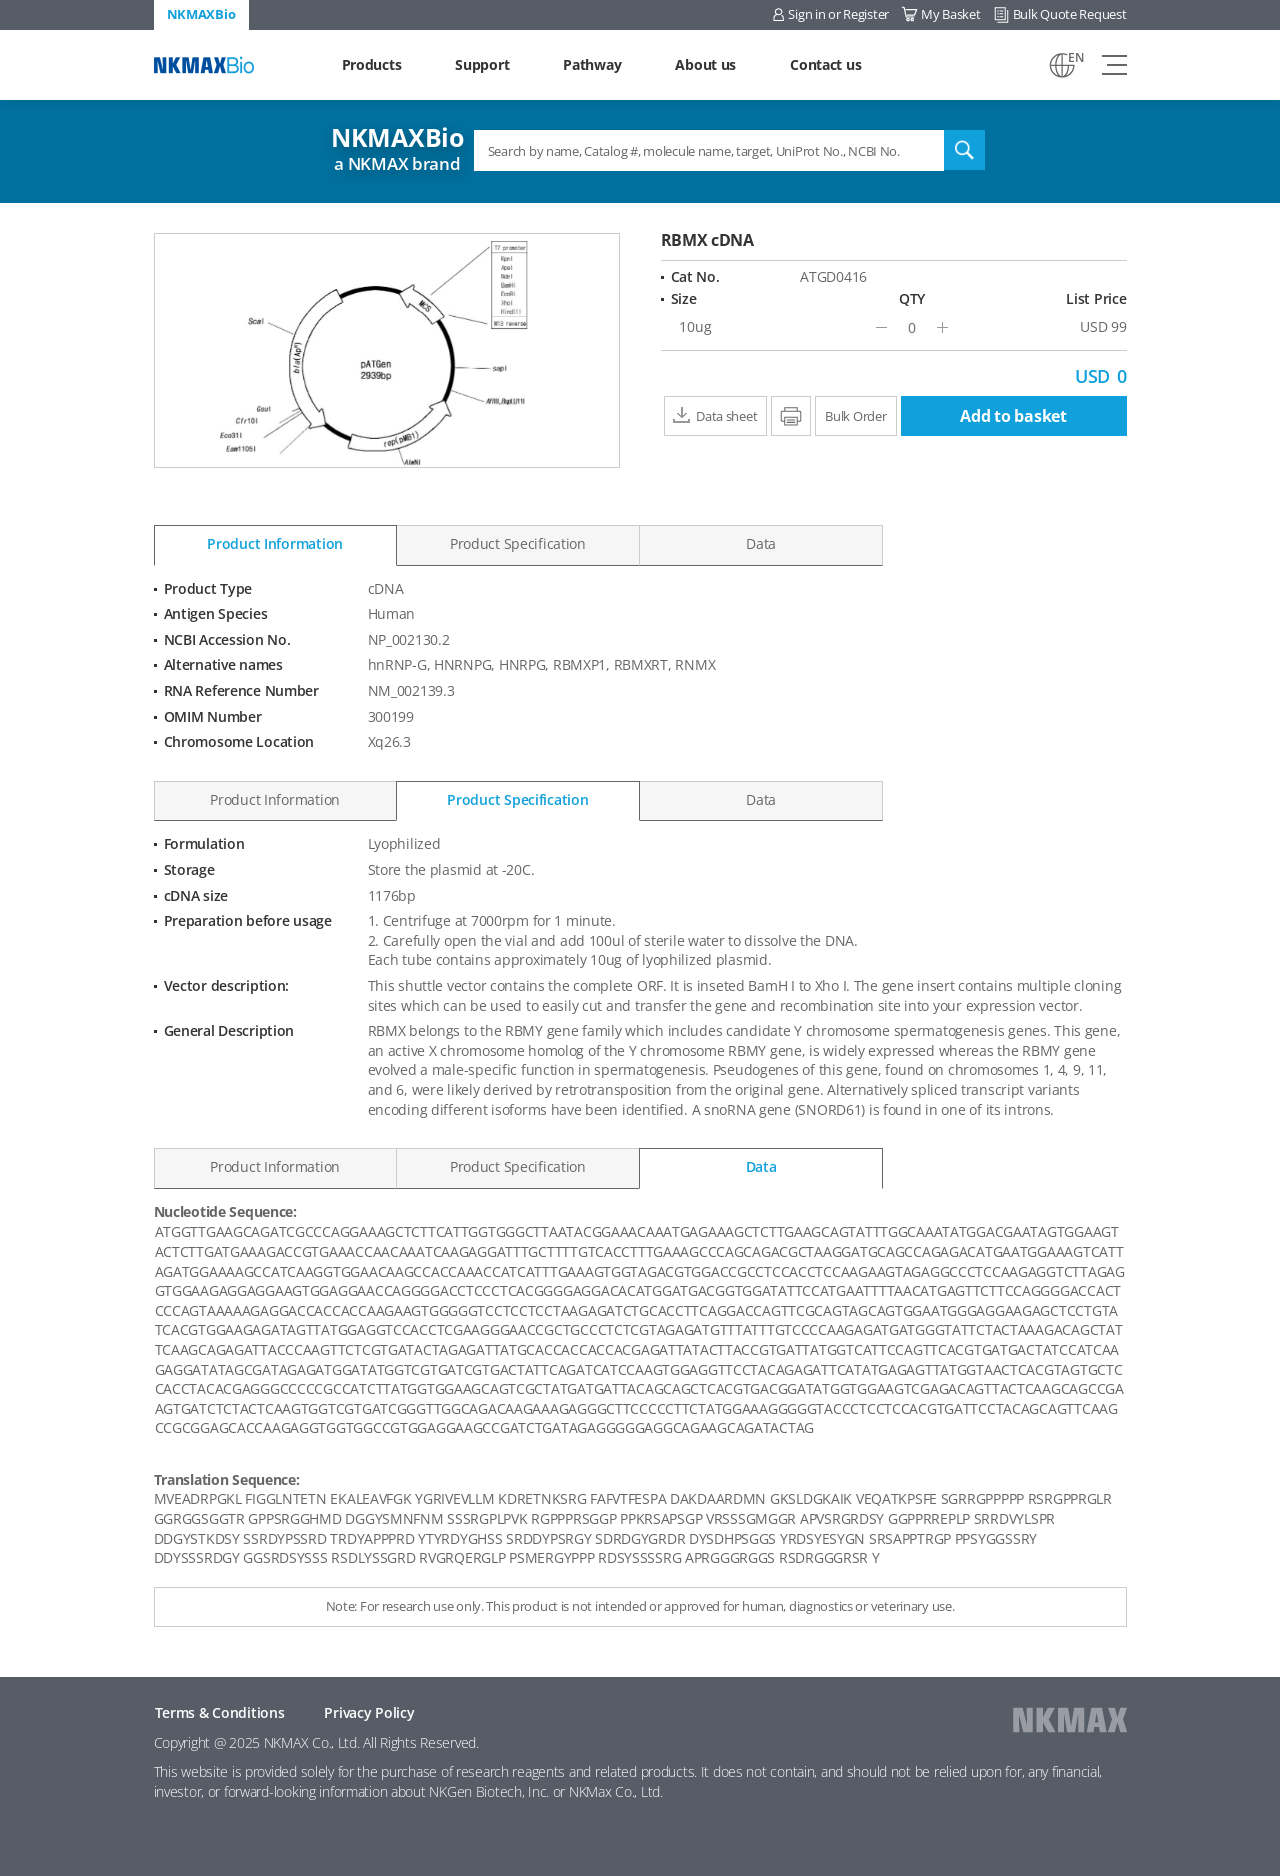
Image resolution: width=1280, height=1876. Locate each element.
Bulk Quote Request (1070, 14)
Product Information (275, 543)
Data (761, 543)
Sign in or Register (838, 14)
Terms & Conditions (220, 1712)
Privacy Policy (369, 1712)
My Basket (950, 14)
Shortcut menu (0, 0)
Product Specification (518, 543)
